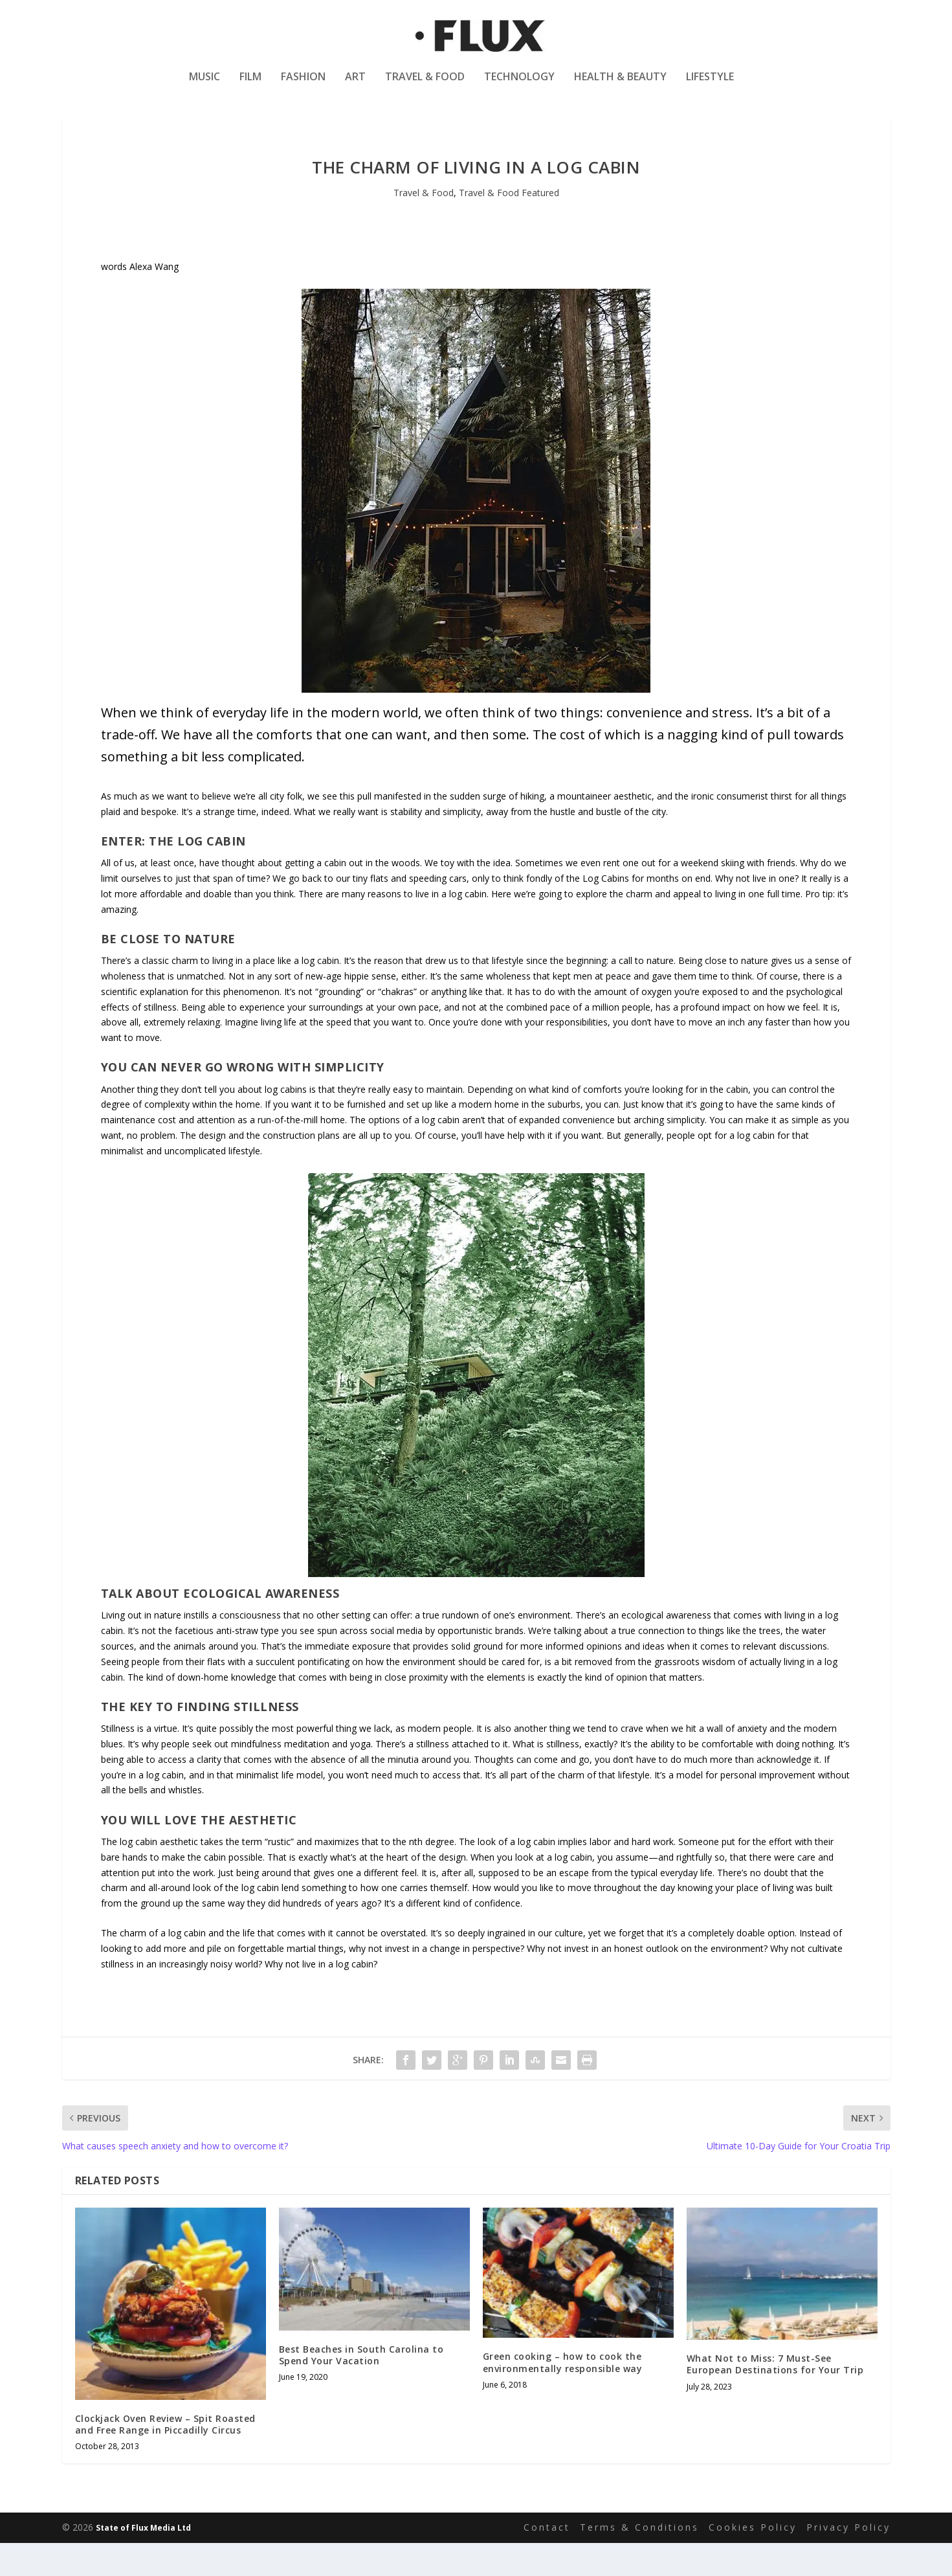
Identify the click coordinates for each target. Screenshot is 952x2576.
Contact (547, 2561)
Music (204, 86)
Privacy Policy (848, 2561)
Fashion (303, 86)
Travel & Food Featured (509, 226)
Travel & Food (425, 86)
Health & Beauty (620, 86)
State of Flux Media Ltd (143, 2561)
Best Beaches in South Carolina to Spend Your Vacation (361, 2388)
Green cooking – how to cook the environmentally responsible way (563, 2396)
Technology (519, 86)
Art (355, 86)
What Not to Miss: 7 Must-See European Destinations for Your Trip (775, 2398)
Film (250, 86)
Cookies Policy (753, 2561)
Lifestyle (710, 86)
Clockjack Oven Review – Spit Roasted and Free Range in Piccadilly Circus (165, 2458)
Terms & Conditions (639, 2561)
